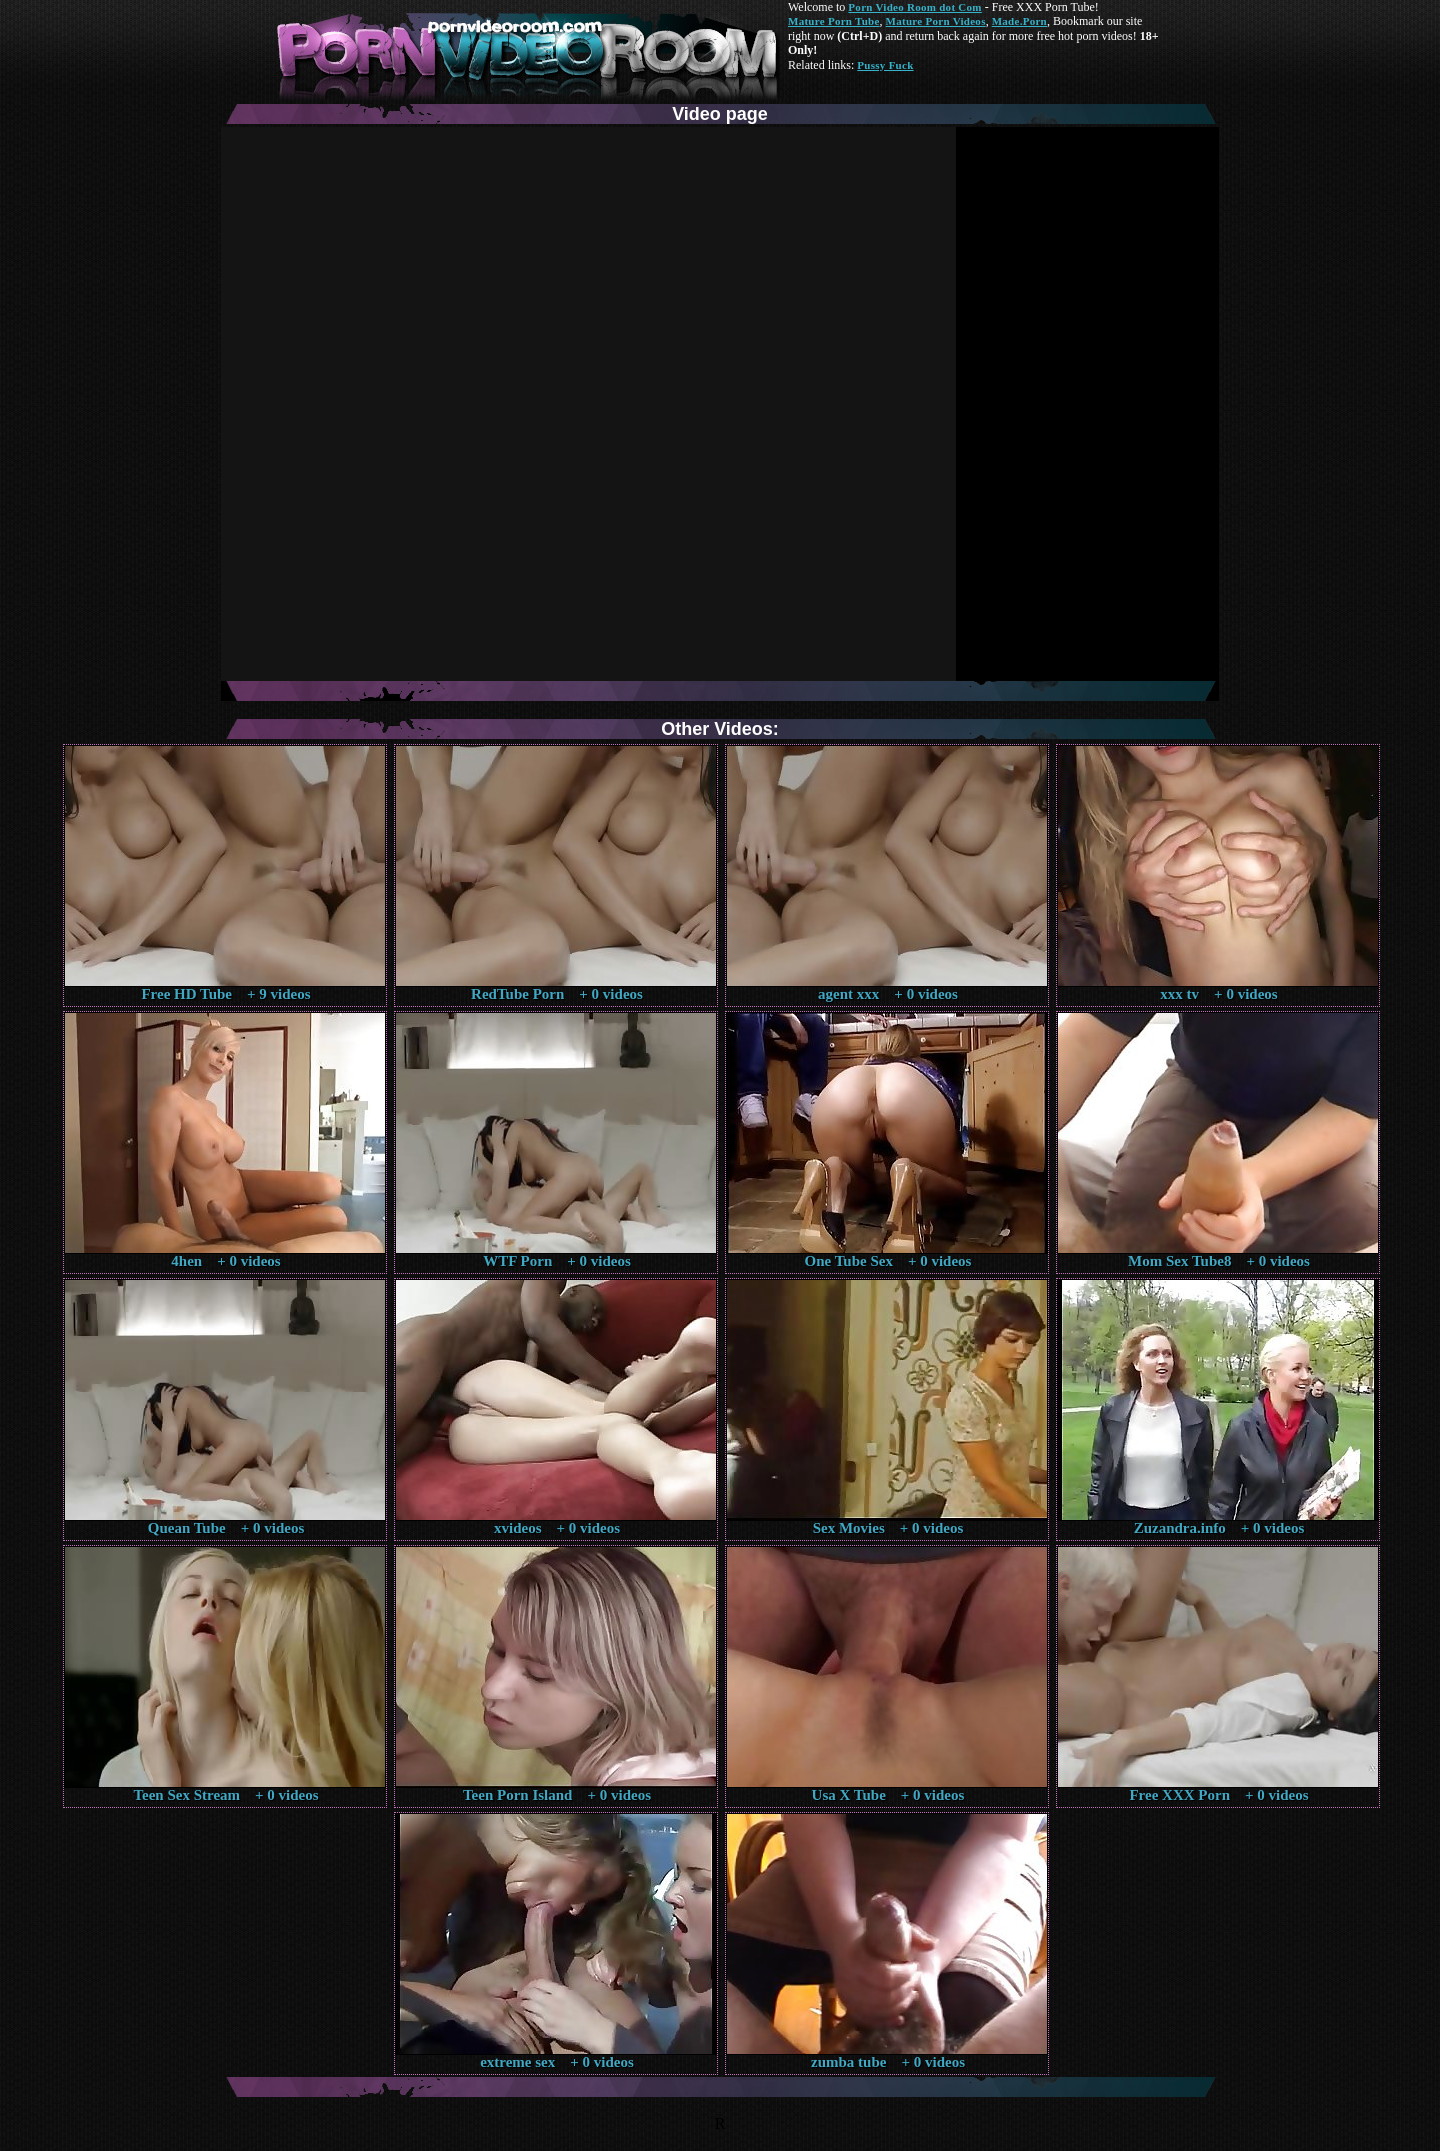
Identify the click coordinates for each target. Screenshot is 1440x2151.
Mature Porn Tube (834, 21)
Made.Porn (1019, 21)
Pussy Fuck (885, 65)
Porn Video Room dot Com (914, 7)
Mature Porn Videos (936, 21)
